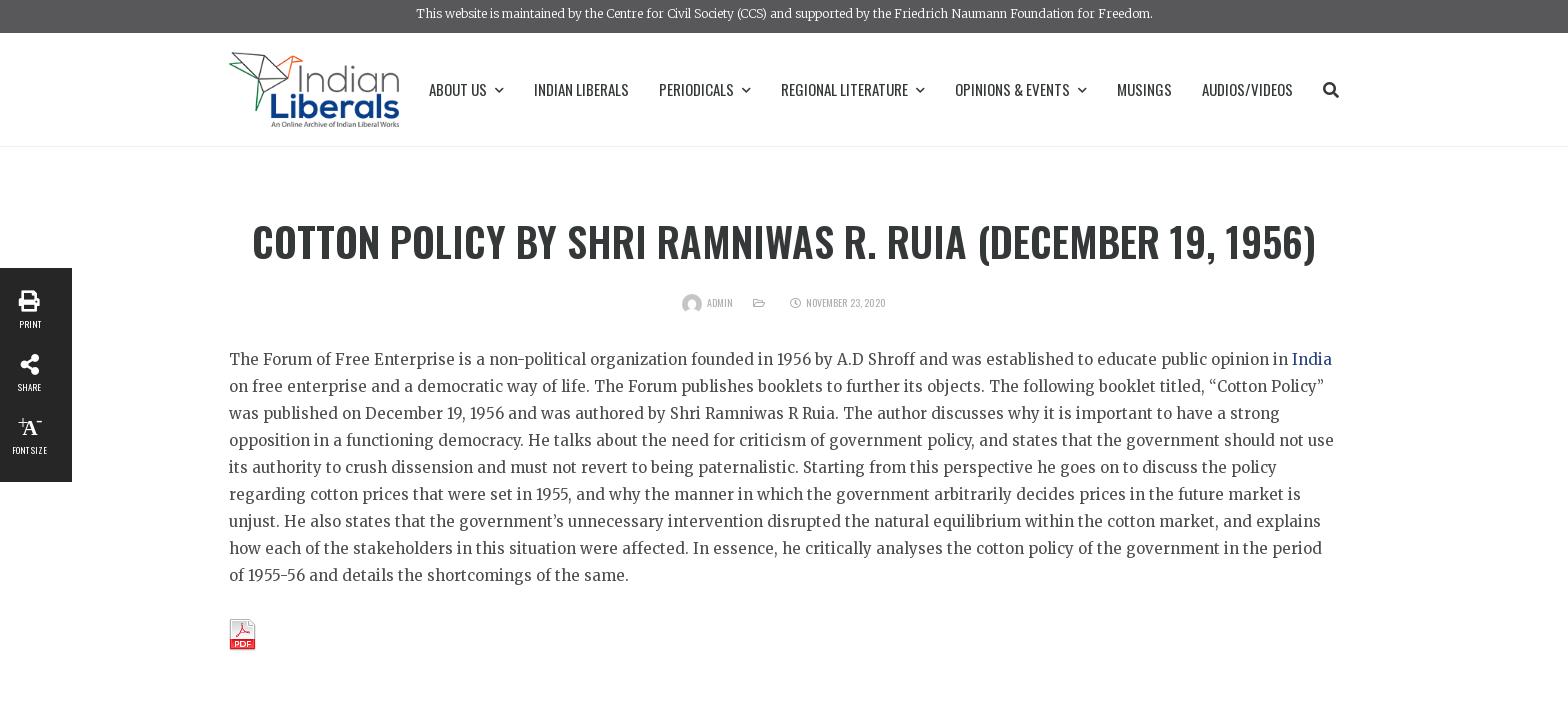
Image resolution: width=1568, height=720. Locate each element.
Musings (1144, 89)
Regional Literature (853, 89)
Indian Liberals (581, 89)
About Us (466, 89)
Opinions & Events (1021, 89)
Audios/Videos (1247, 89)
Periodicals (705, 89)
